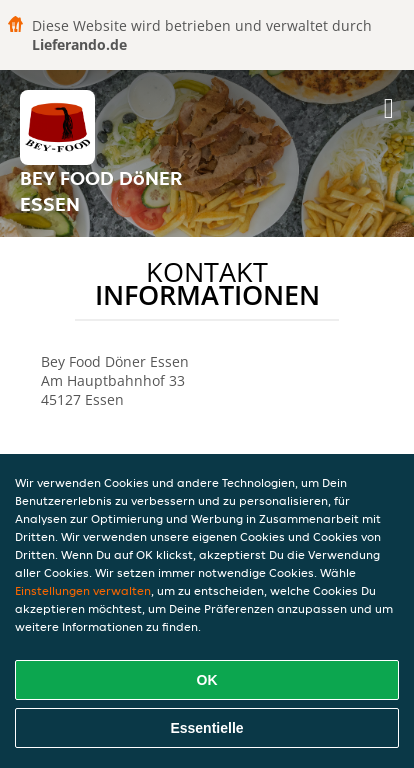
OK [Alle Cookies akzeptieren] (207, 680)
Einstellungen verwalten (83, 590)
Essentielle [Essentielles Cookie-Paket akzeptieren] (206, 728)
